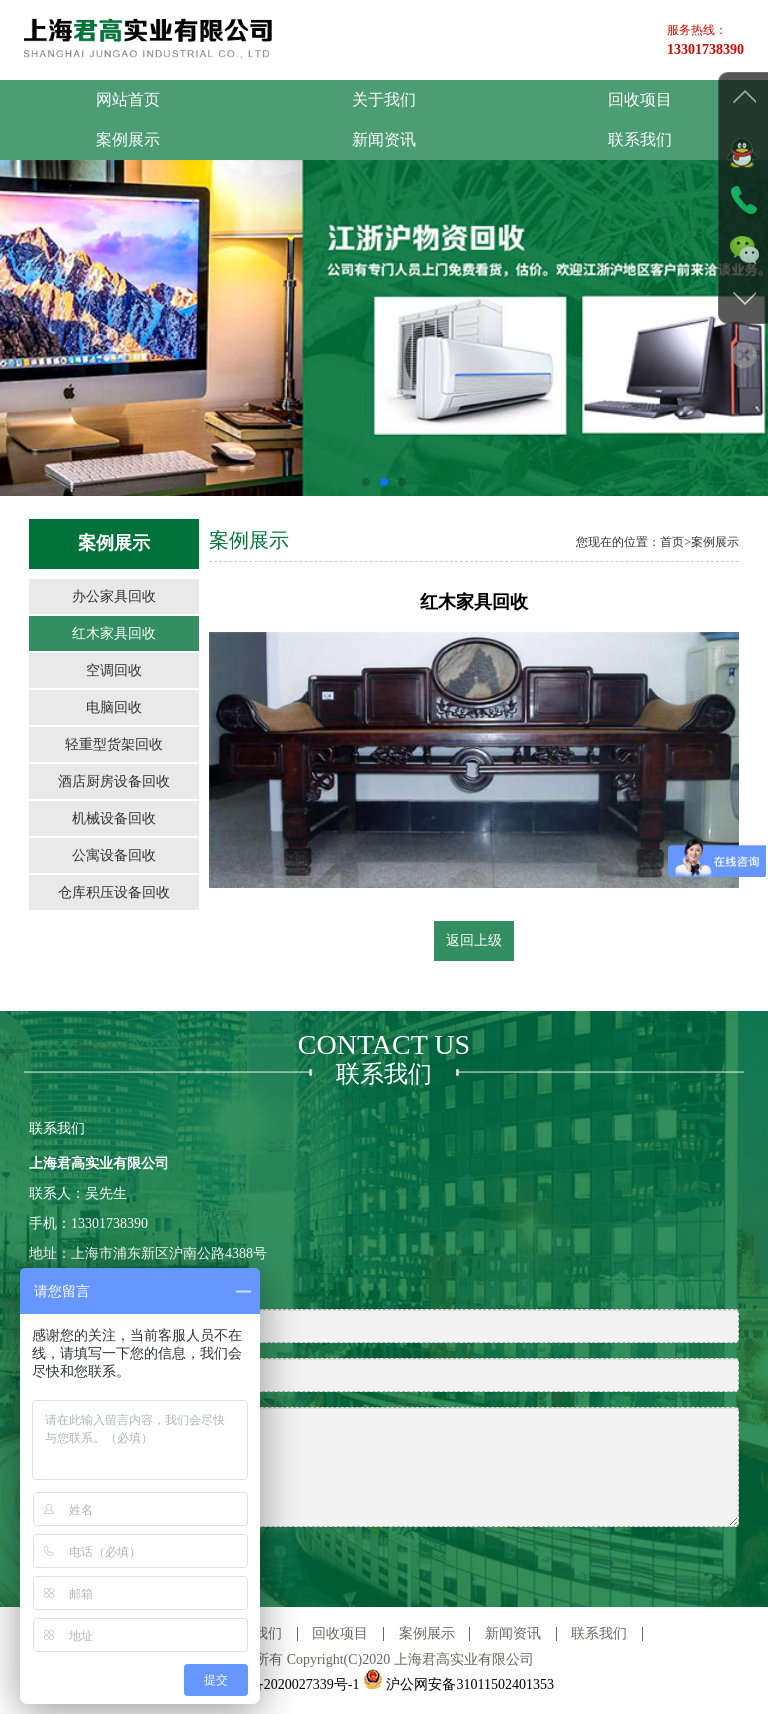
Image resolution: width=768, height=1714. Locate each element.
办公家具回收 (114, 596)
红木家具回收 (114, 633)
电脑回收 (114, 707)
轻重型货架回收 (114, 744)
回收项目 (640, 99)
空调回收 (114, 670)
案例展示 (128, 139)
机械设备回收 (114, 818)
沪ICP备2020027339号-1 (286, 1684)
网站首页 (128, 99)
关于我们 (384, 99)
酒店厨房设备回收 (114, 781)
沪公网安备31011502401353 (458, 1684)
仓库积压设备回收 (114, 892)
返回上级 (474, 940)
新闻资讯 (384, 139)
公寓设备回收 (114, 855)
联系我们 (640, 139)
